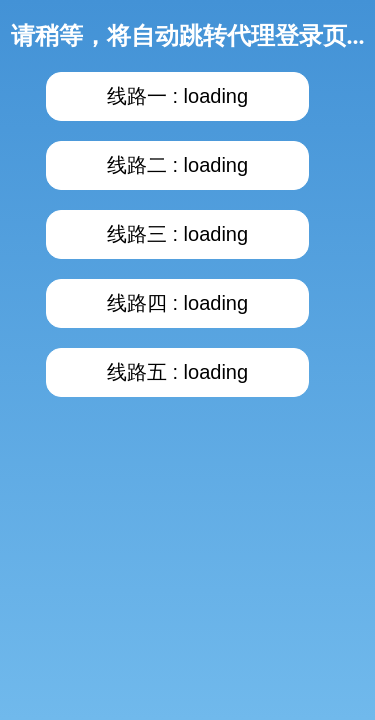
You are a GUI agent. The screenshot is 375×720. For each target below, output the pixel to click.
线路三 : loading (177, 234)
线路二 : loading (177, 165)
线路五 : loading (177, 372)
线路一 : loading (177, 96)
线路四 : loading (177, 303)
